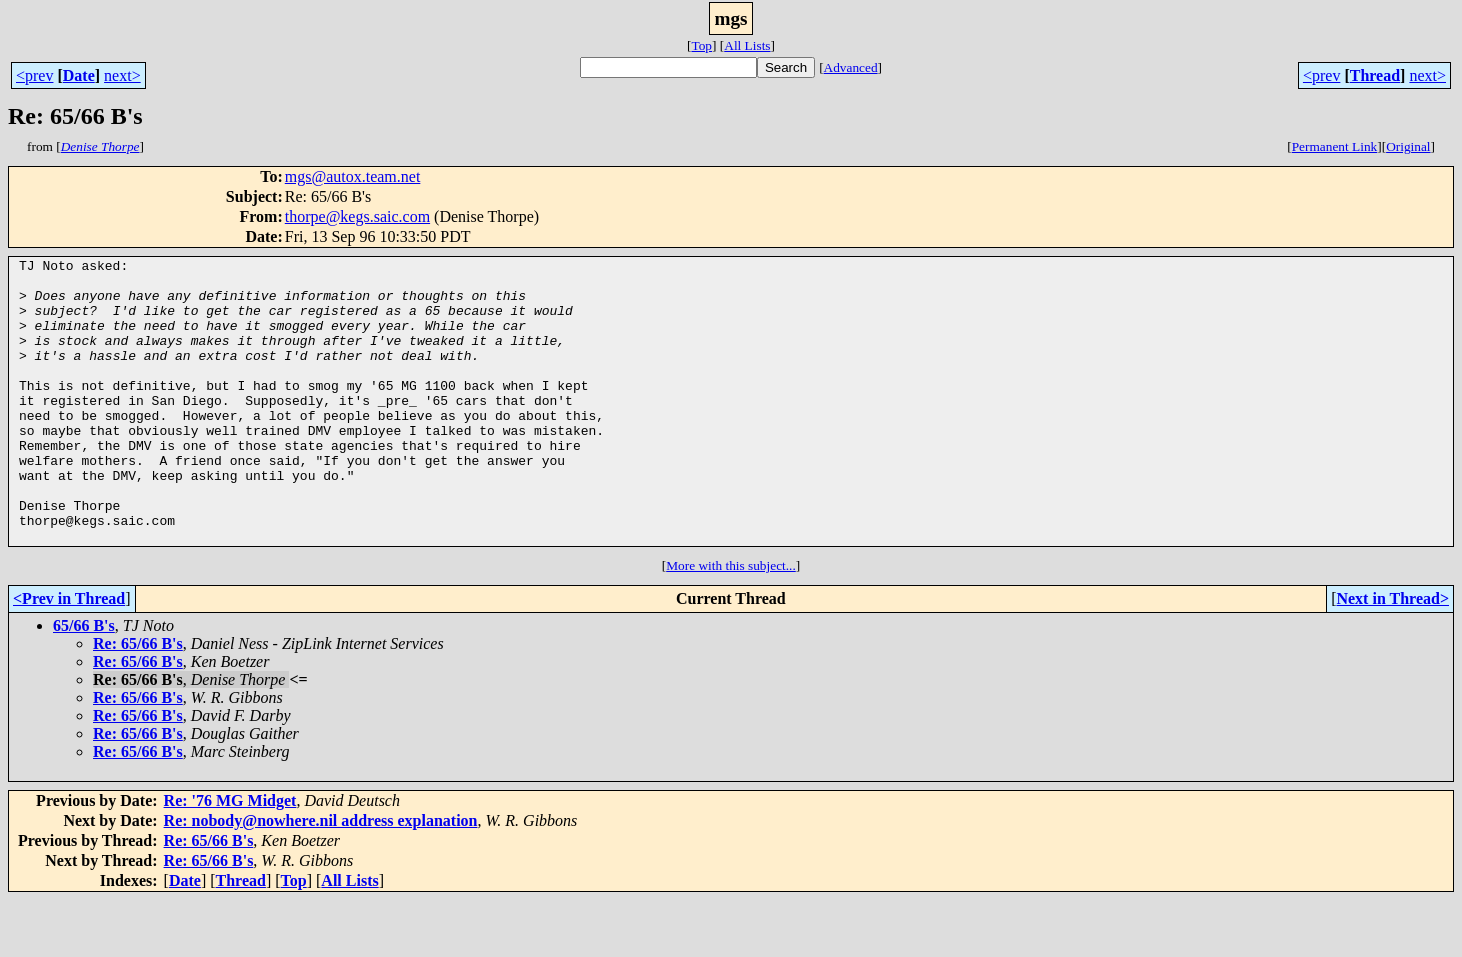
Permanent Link (1335, 146)
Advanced (851, 67)
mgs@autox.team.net (353, 176)
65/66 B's (84, 682)
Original (1408, 146)
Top (701, 45)
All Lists (747, 45)
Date (79, 75)
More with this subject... (731, 622)
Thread (1375, 75)
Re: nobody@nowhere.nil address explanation (321, 877)
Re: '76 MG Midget (230, 857)
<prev (34, 75)
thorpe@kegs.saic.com (357, 216)
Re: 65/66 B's (138, 700)
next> (122, 75)
